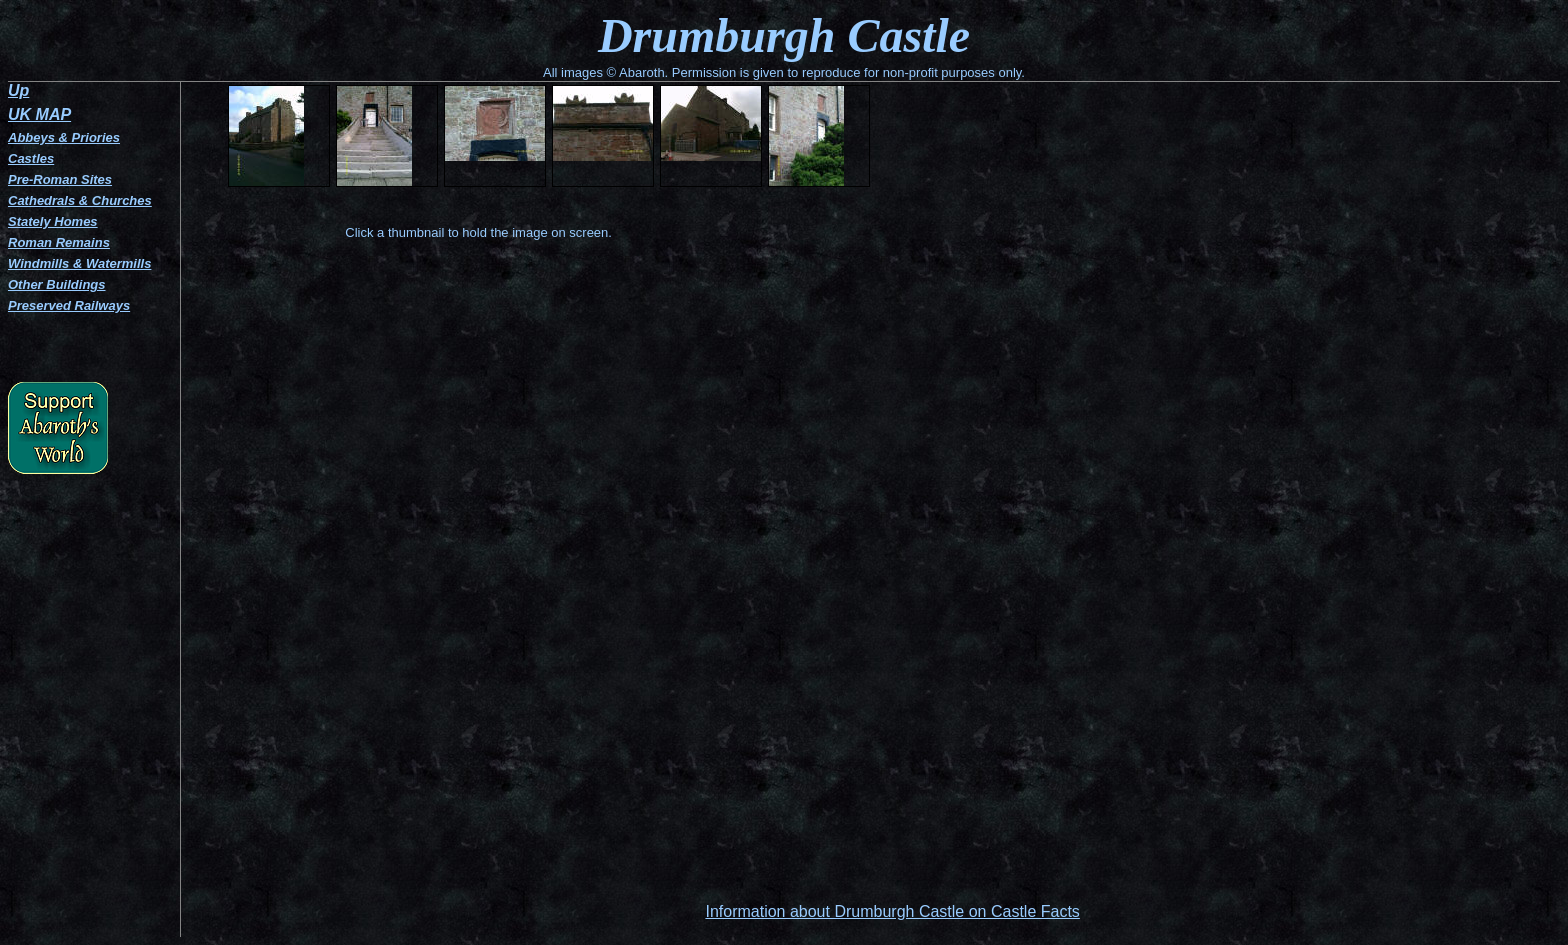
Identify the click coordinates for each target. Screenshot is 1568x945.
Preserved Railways (69, 305)
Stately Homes (53, 221)
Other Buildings (57, 284)
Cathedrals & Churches (80, 200)
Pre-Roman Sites (60, 179)
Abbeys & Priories (64, 137)
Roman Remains (59, 242)
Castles (31, 158)
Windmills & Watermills (79, 263)
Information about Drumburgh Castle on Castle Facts (892, 911)
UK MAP (39, 114)
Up (18, 90)
